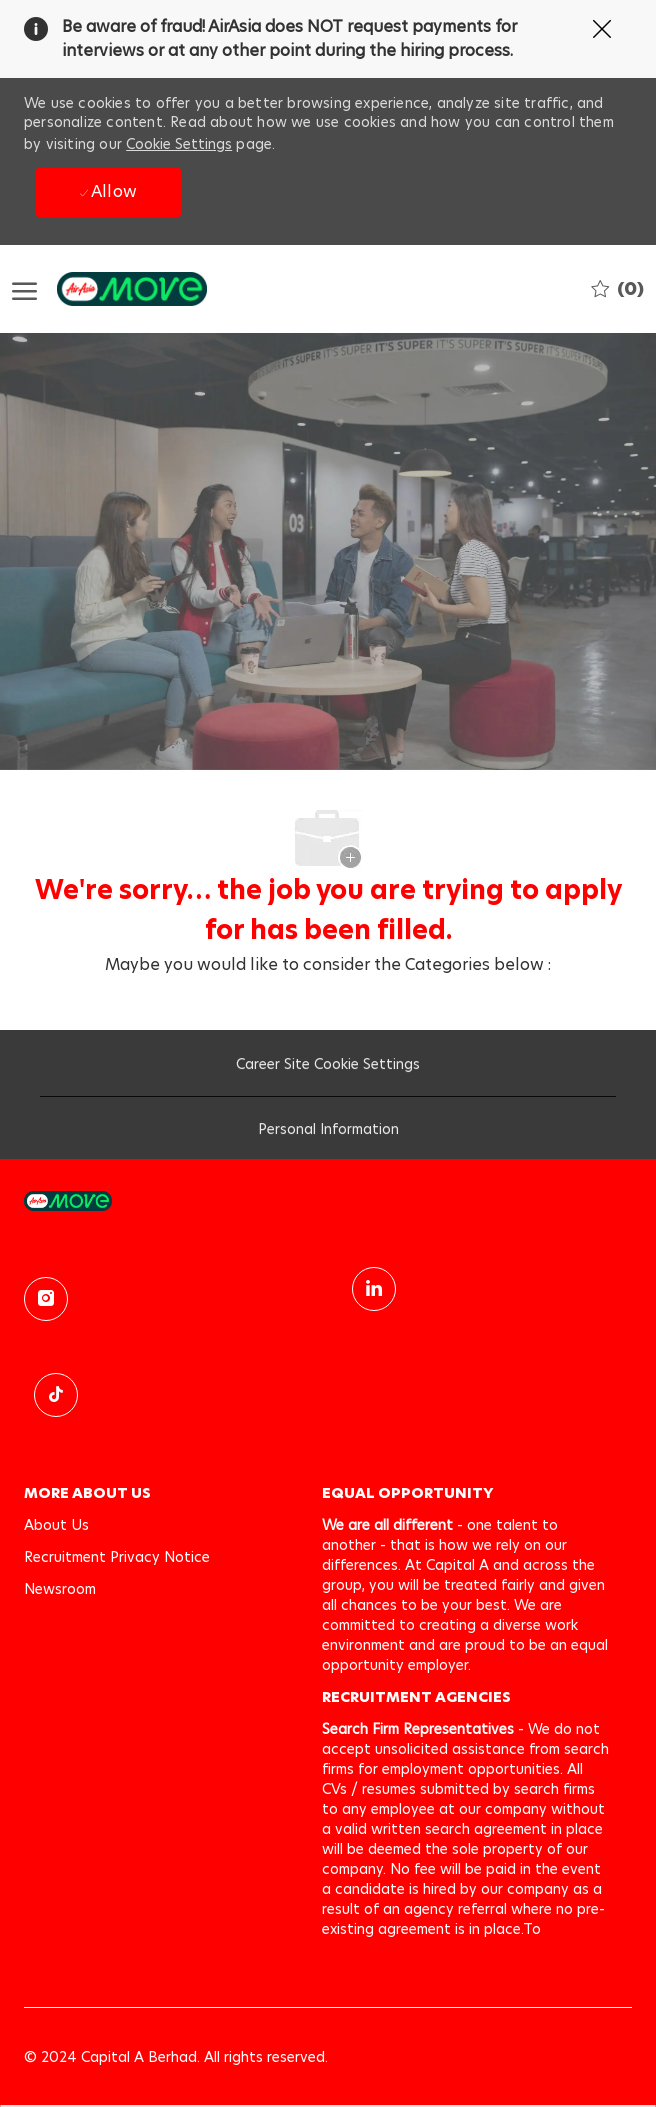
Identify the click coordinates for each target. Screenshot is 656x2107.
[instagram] (46, 1299)
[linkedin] (374, 1289)
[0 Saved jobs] (617, 288)
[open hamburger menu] (24, 289)
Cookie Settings (179, 144)
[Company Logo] (112, 288)
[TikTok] (56, 1395)
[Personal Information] (328, 1134)
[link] (328, 1200)
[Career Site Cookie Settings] (328, 1069)
